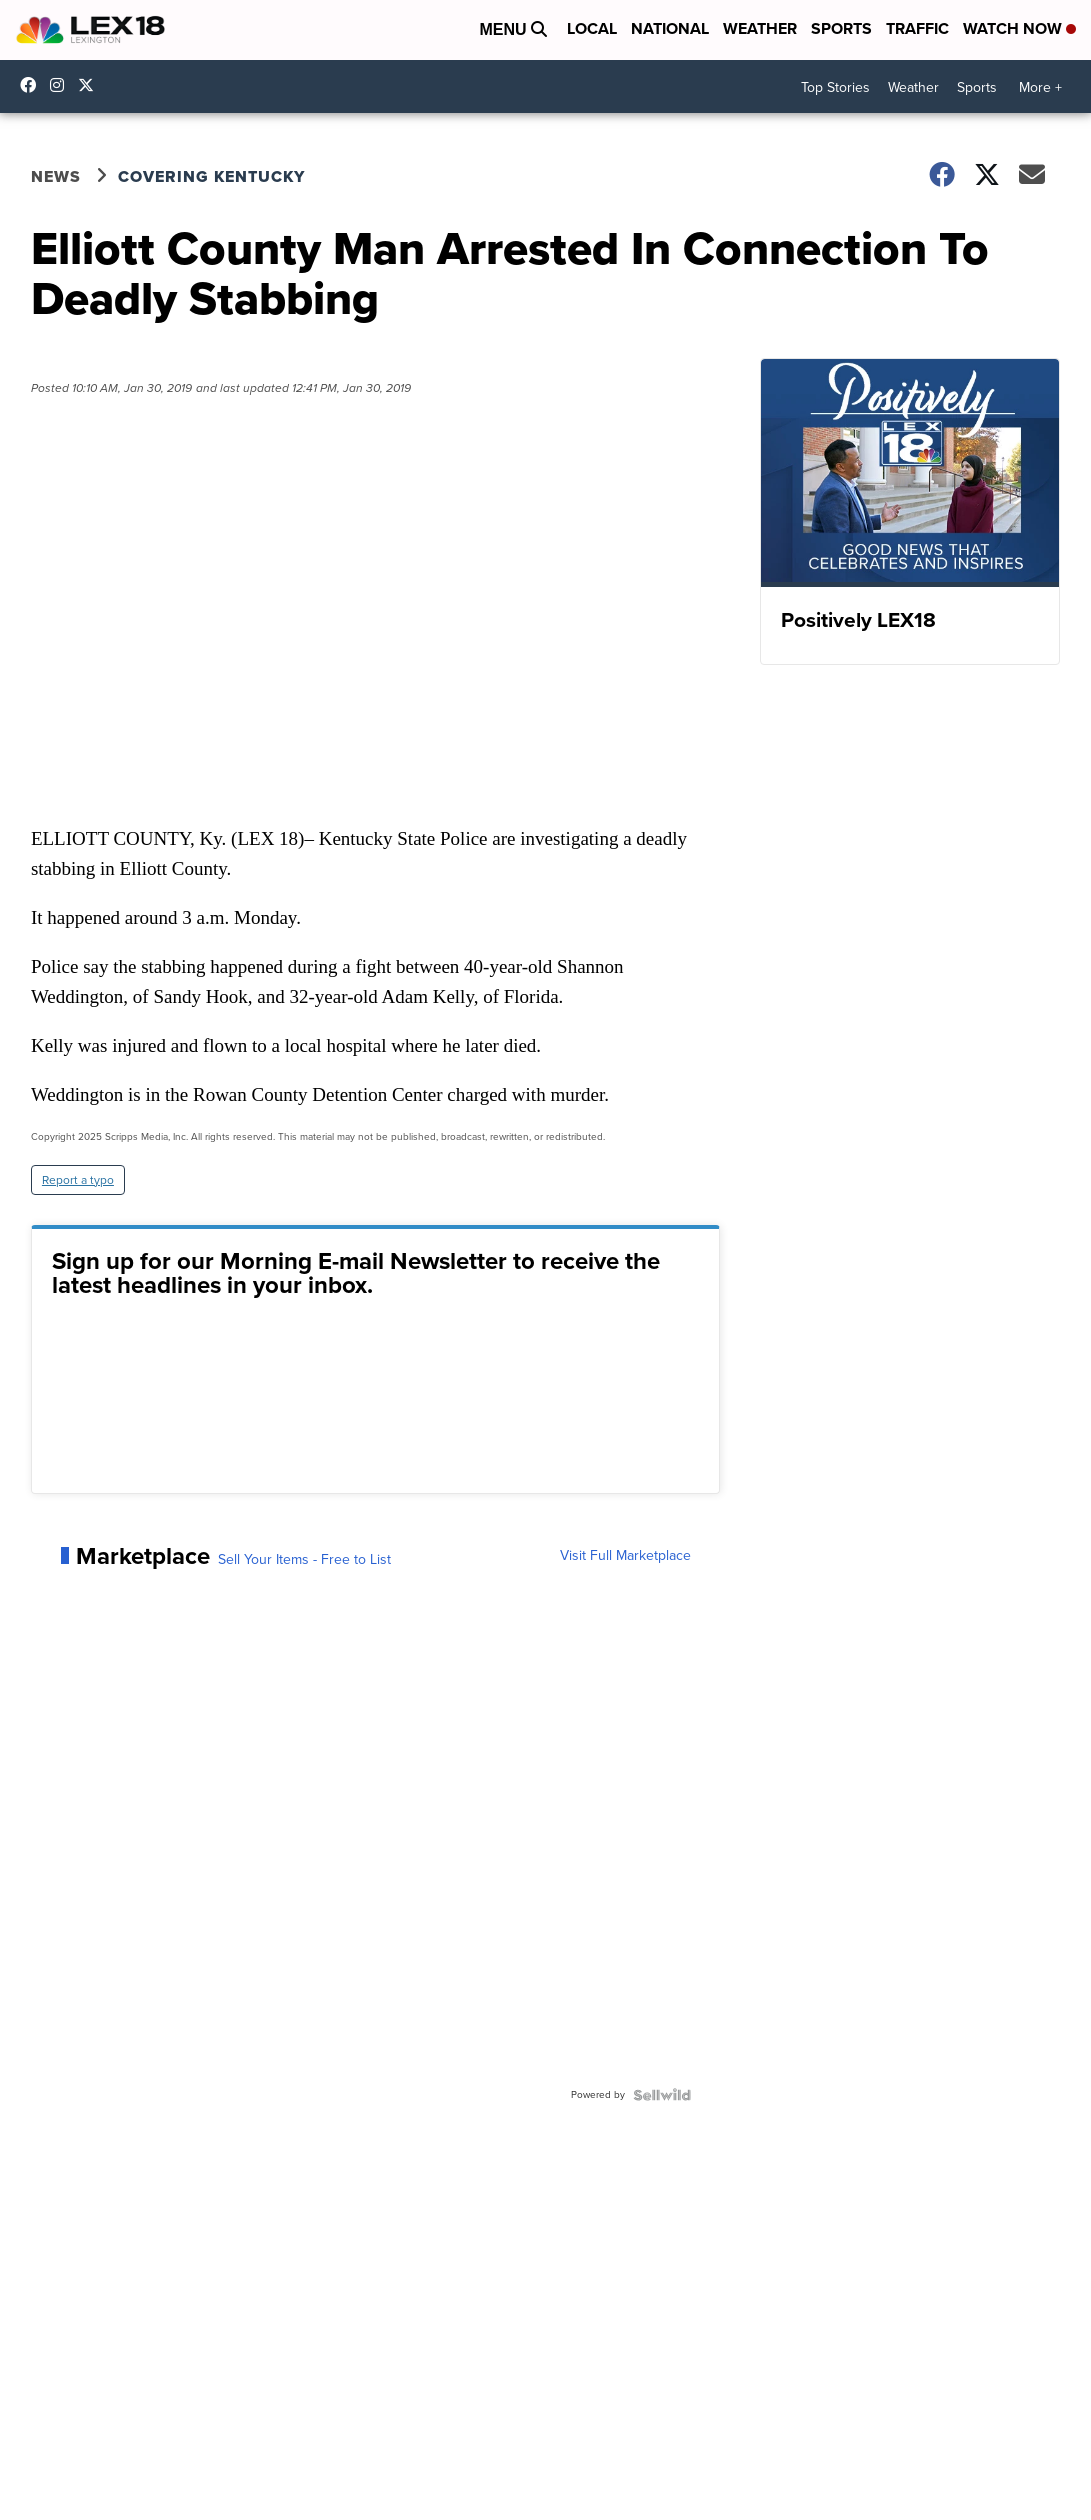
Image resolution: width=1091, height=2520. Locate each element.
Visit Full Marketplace (625, 1556)
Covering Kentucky (211, 176)
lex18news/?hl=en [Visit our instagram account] (62, 85)
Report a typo (78, 1180)
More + (1040, 87)
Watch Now (1019, 28)
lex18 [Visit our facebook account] (33, 85)
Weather (760, 28)
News (56, 176)
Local (592, 28)
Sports (841, 28)
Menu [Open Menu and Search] (513, 29)
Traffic (917, 28)
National (670, 28)
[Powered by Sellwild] (662, 2095)
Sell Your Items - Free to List (304, 1560)
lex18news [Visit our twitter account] (91, 85)
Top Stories (835, 87)
